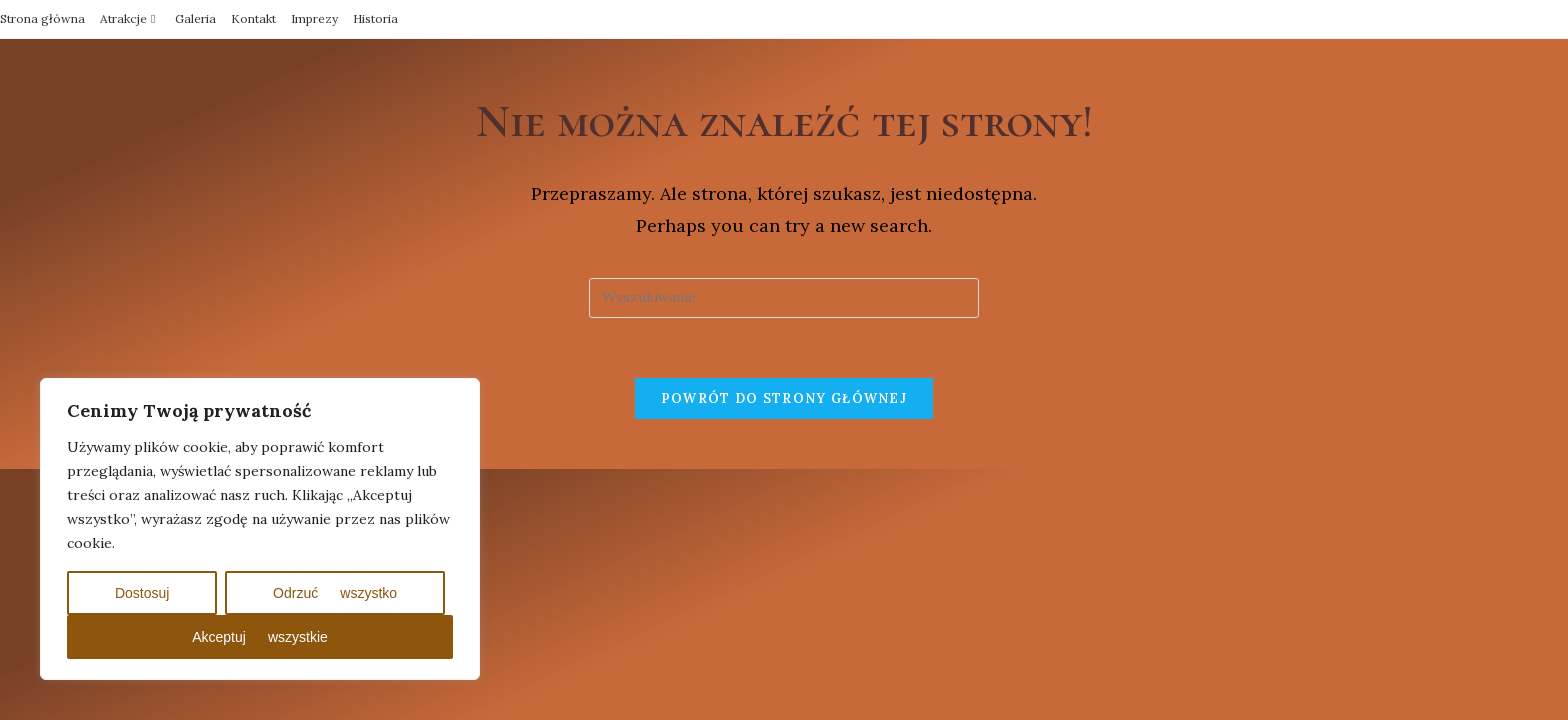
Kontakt (253, 18)
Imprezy (314, 18)
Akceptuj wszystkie (260, 637)
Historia (375, 18)
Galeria (195, 18)
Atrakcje (130, 18)
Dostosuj (142, 593)
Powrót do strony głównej (784, 398)
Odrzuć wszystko (335, 593)
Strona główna (42, 18)
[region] (260, 529)
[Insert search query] (784, 298)
